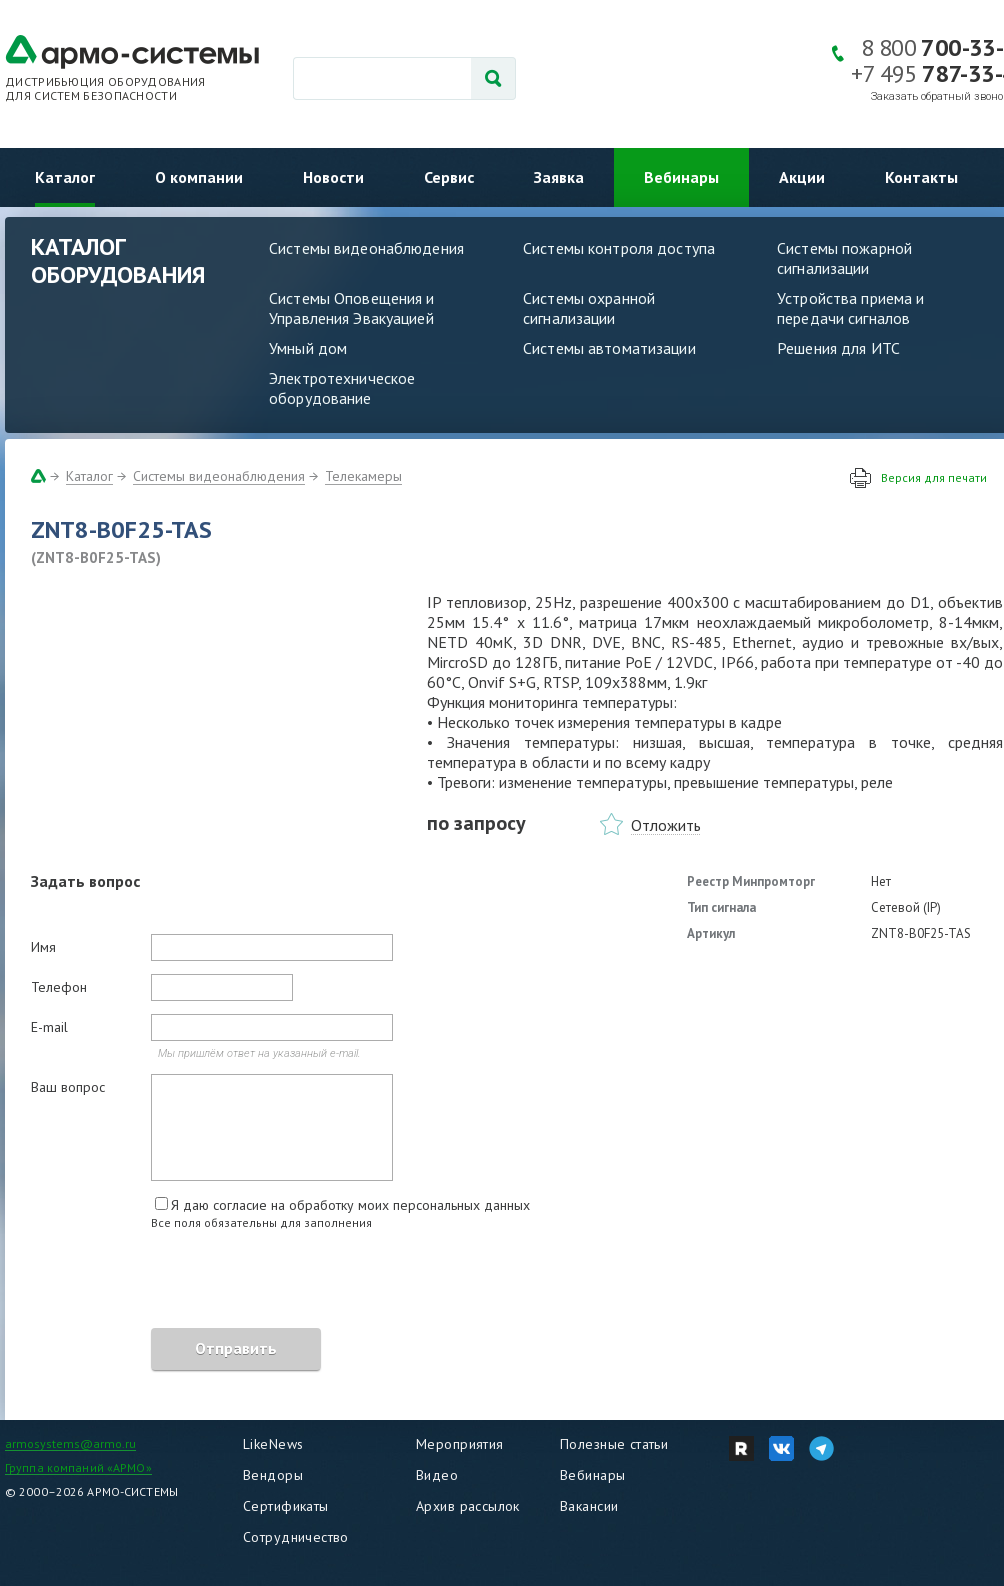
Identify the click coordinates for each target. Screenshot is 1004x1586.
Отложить (666, 825)
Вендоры (273, 1475)
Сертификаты (286, 1506)
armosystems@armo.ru (70, 1443)
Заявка (559, 177)
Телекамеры (363, 476)
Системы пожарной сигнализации (844, 258)
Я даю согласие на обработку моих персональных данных (350, 1205)
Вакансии (589, 1506)
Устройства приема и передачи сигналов (850, 308)
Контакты (921, 177)
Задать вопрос (85, 881)
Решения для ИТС (838, 348)
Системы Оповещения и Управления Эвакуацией (352, 308)
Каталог (65, 177)
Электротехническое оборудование (342, 388)
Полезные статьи (614, 1444)
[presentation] (183, 1282)
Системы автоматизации (609, 348)
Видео (437, 1475)
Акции (802, 177)
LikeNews (273, 1444)
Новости (333, 177)
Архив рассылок (468, 1506)
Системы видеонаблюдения (366, 248)
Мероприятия (460, 1444)
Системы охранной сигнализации (589, 308)
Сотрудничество (296, 1537)
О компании (199, 177)
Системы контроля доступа (619, 248)
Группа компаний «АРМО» (78, 1467)
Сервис (449, 177)
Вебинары (681, 177)
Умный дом (308, 348)
